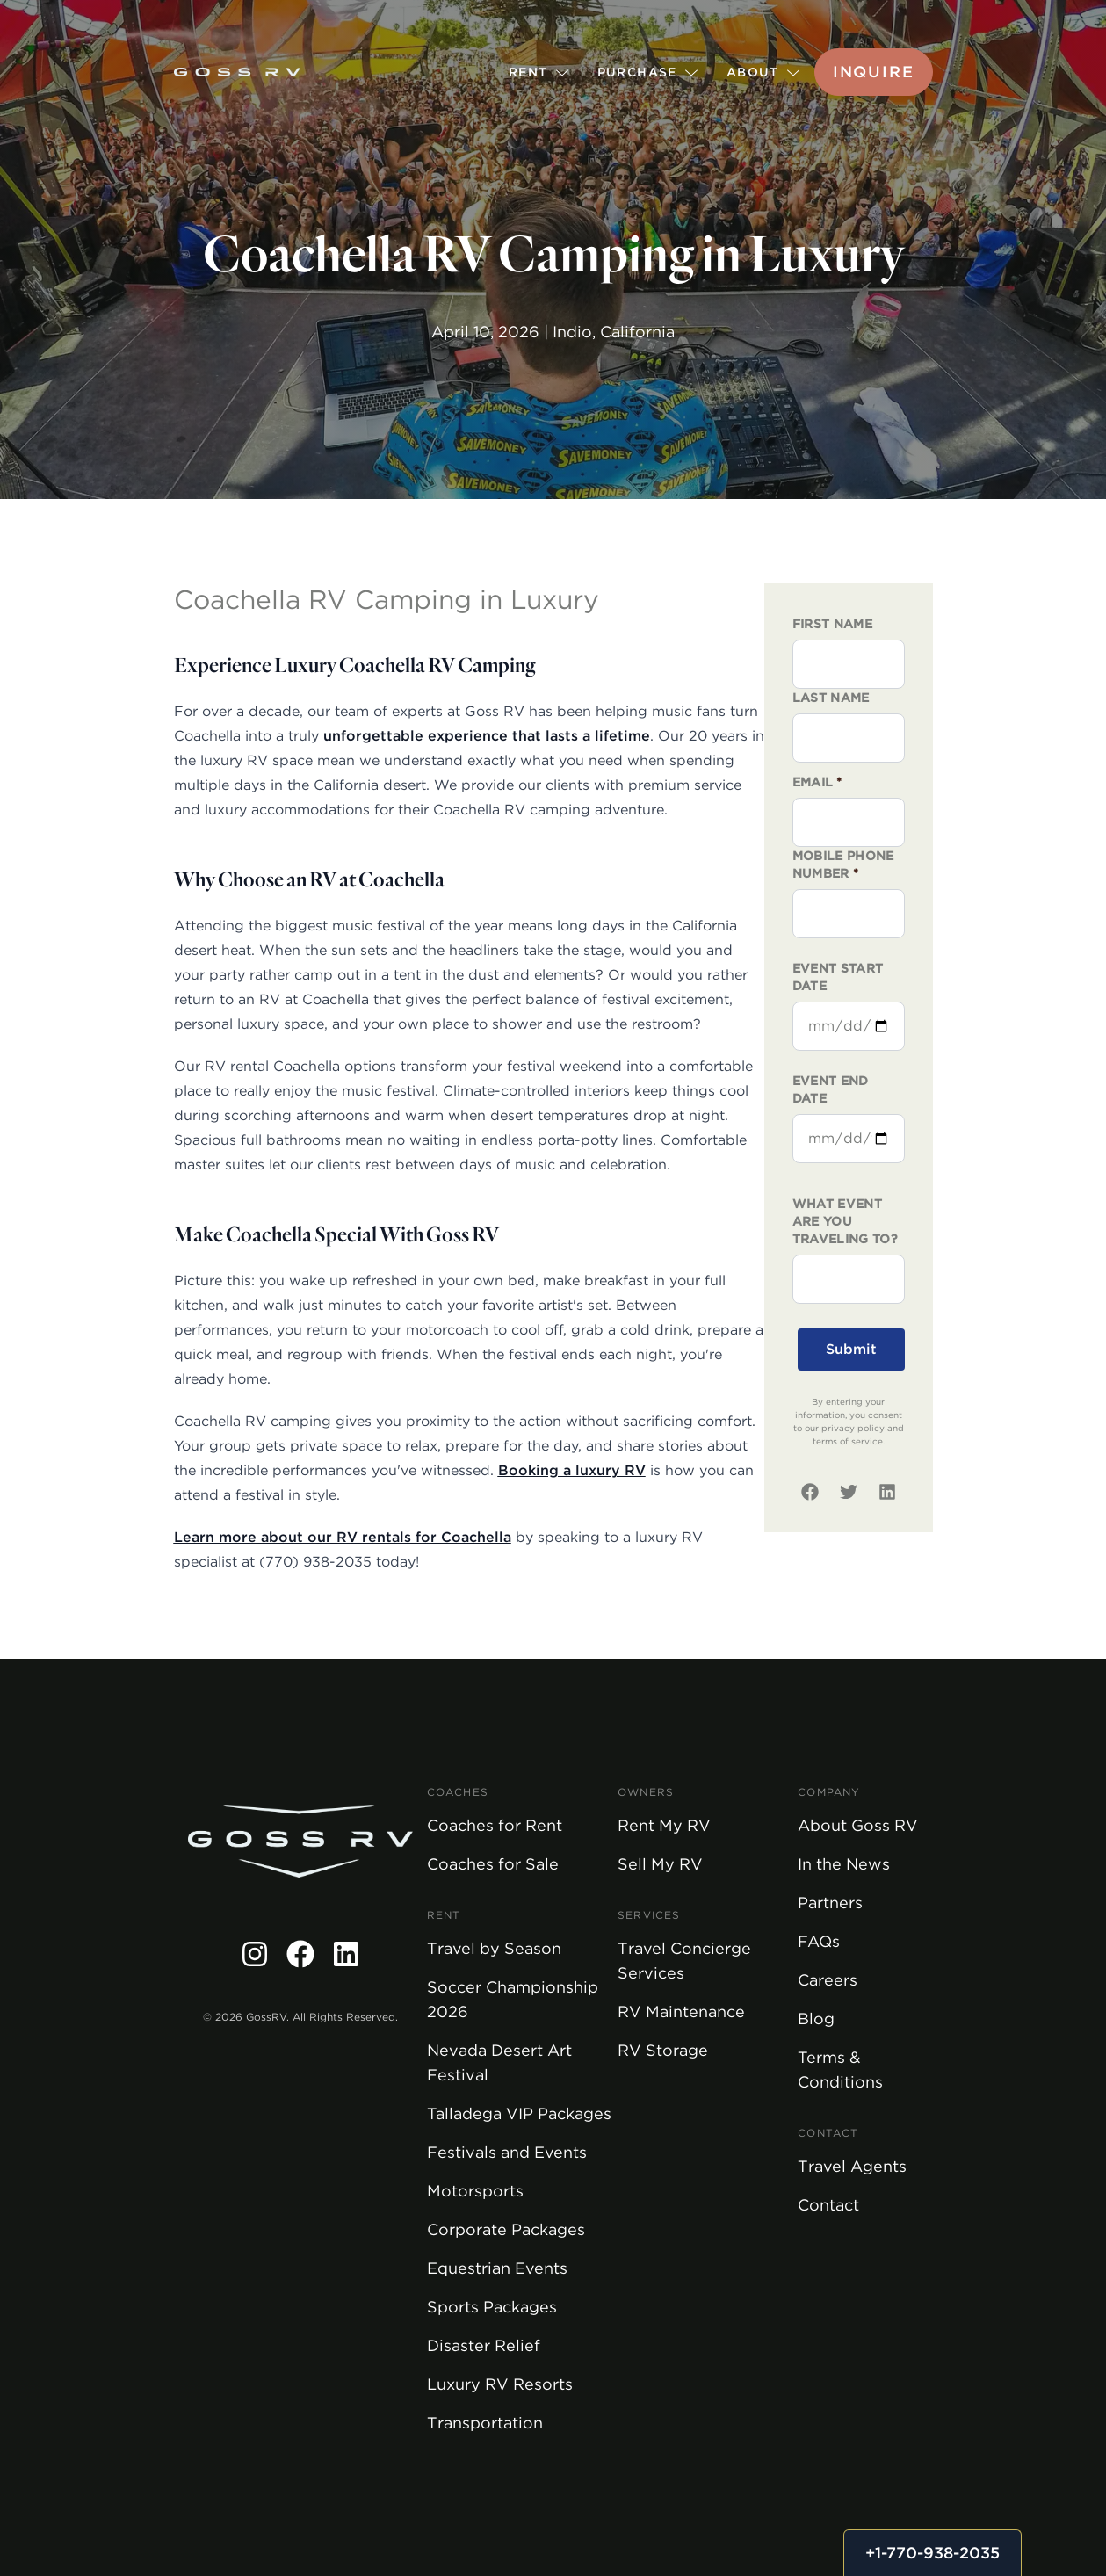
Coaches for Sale (493, 1864)
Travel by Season (494, 1948)
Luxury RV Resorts (500, 2384)
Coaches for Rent (494, 1825)
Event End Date (830, 1089)
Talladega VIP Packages (519, 2113)
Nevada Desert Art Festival (499, 2062)
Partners (830, 1902)
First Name (832, 624)
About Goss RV (858, 1825)
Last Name (831, 698)
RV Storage (663, 2050)
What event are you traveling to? (845, 1221)
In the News (844, 1864)
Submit (851, 1349)
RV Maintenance (681, 2011)
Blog (816, 2018)
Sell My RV (660, 1864)
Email (817, 782)
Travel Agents (852, 2166)
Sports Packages (492, 2306)
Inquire (873, 71)
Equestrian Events (497, 2268)
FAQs (819, 1941)
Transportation (485, 2422)
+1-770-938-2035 (932, 2552)
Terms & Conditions (840, 2069)
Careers (827, 1980)
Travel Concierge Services (684, 1960)
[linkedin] (887, 1492)
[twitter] (848, 1492)
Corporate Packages (506, 2229)
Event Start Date (838, 977)
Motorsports (475, 2191)
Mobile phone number (843, 864)
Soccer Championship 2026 (512, 1999)
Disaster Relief (483, 2345)
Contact (828, 2205)
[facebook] (810, 1492)
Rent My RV (664, 1825)
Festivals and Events (507, 2152)
